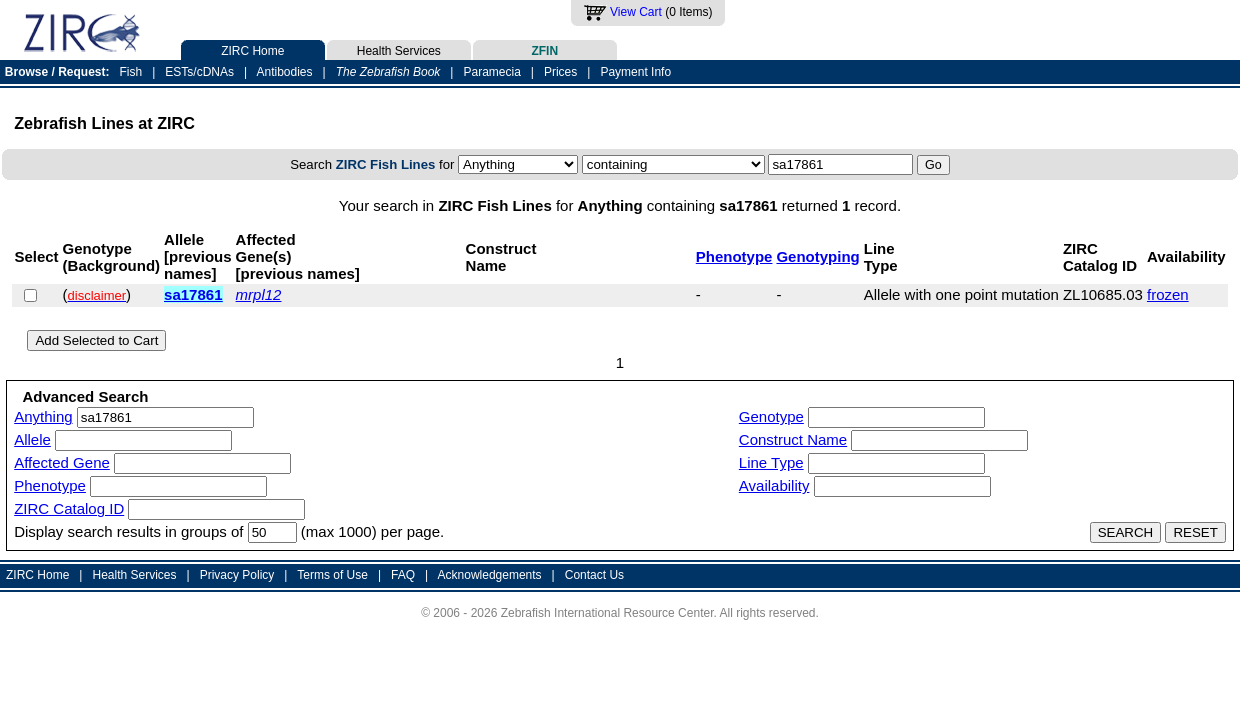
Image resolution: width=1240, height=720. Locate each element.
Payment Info (635, 72)
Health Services (399, 49)
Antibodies (284, 72)
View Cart (636, 12)
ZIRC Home (253, 49)
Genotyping (817, 256)
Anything (43, 416)
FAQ (403, 575)
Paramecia (491, 72)
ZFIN (545, 49)
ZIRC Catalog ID (69, 508)
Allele (32, 439)
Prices (560, 72)
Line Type (771, 462)
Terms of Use (332, 575)
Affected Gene (62, 462)
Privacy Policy (237, 575)
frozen (1168, 294)
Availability (774, 485)
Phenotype (734, 256)
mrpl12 (259, 294)
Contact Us (594, 575)
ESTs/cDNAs (199, 72)
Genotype (771, 416)
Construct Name (793, 439)
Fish (131, 72)
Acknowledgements (490, 575)
